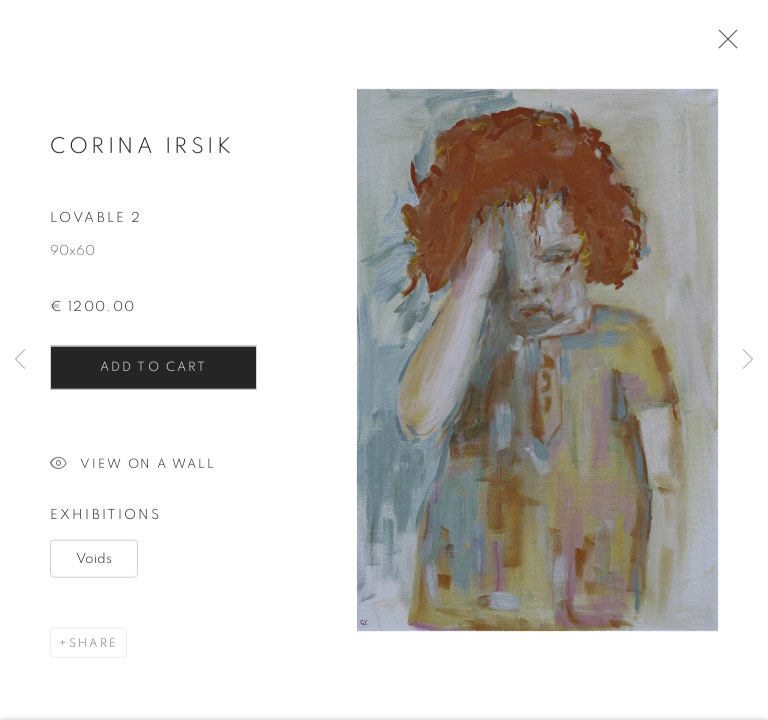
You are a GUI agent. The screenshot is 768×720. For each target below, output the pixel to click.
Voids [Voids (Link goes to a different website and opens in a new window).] (94, 563)
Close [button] (723, 45)
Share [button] (93, 647)
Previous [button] (20, 360)
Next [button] (748, 360)
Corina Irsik (142, 150)
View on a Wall (133, 469)
